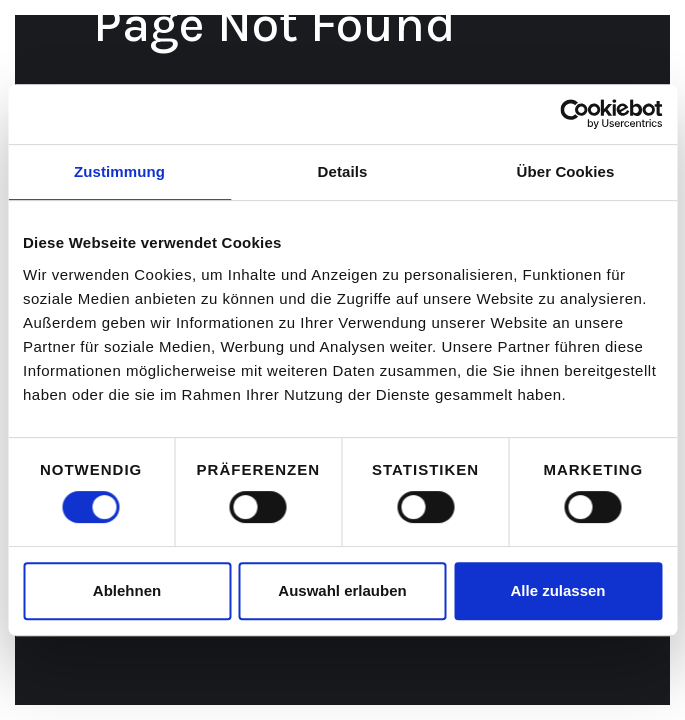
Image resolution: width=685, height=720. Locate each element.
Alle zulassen (557, 590)
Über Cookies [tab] (566, 171)
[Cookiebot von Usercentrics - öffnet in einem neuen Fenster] (574, 114)
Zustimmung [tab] (119, 171)
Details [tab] (343, 171)
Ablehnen (127, 590)
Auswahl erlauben (342, 590)
